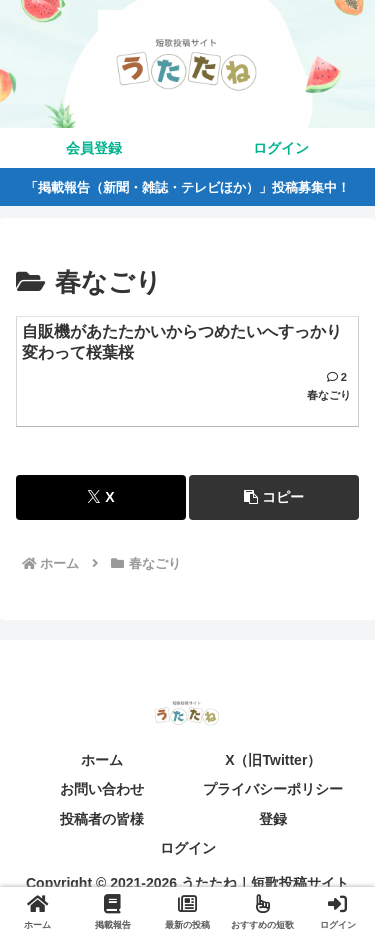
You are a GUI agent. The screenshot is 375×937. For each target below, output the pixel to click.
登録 (273, 819)
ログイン (188, 848)
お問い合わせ (102, 789)
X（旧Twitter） (273, 760)
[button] (274, 497)
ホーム (102, 760)
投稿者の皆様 (102, 819)
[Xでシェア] (101, 497)
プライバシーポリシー (273, 789)
